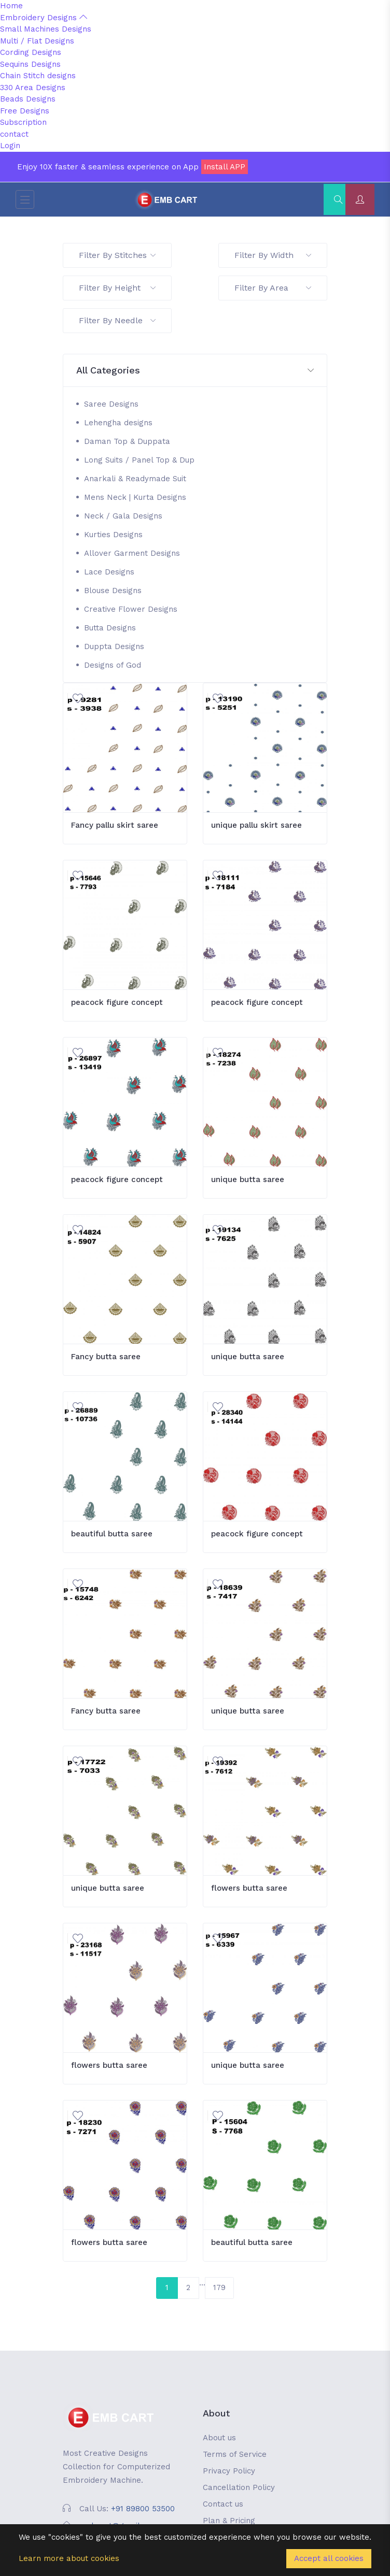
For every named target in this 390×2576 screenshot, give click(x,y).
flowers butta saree (249, 1888)
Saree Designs (111, 404)
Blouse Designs (113, 590)
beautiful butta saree (111, 1533)
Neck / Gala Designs (123, 516)
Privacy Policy (229, 2471)
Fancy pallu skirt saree (114, 825)
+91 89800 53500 (143, 2508)
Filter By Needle (117, 320)
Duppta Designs (114, 646)
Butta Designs (110, 627)
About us (219, 2437)
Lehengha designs (118, 422)
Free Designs (24, 111)
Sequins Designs (30, 64)
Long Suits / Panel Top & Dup (139, 460)
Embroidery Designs (43, 17)
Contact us (223, 2504)
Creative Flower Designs (130, 609)
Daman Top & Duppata (127, 441)
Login (10, 145)
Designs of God (112, 665)
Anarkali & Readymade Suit (135, 478)
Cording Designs (30, 52)
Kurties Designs (113, 534)
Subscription (23, 122)
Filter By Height (117, 288)
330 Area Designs (32, 87)
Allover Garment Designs (132, 553)
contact (14, 134)
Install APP (224, 166)
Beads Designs (27, 99)
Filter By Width (272, 255)
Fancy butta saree (106, 1356)
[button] (195, 370)
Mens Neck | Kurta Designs (135, 497)
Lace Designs (109, 572)
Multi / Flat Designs (37, 41)
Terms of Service (235, 2454)
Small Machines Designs (45, 29)
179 (219, 2287)
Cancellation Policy (239, 2487)
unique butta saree (247, 1179)
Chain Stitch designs (38, 75)
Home (11, 5)
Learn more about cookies (69, 2558)
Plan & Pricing (229, 2520)
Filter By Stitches (117, 255)
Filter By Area (272, 288)
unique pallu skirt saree (256, 825)
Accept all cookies (329, 2558)
